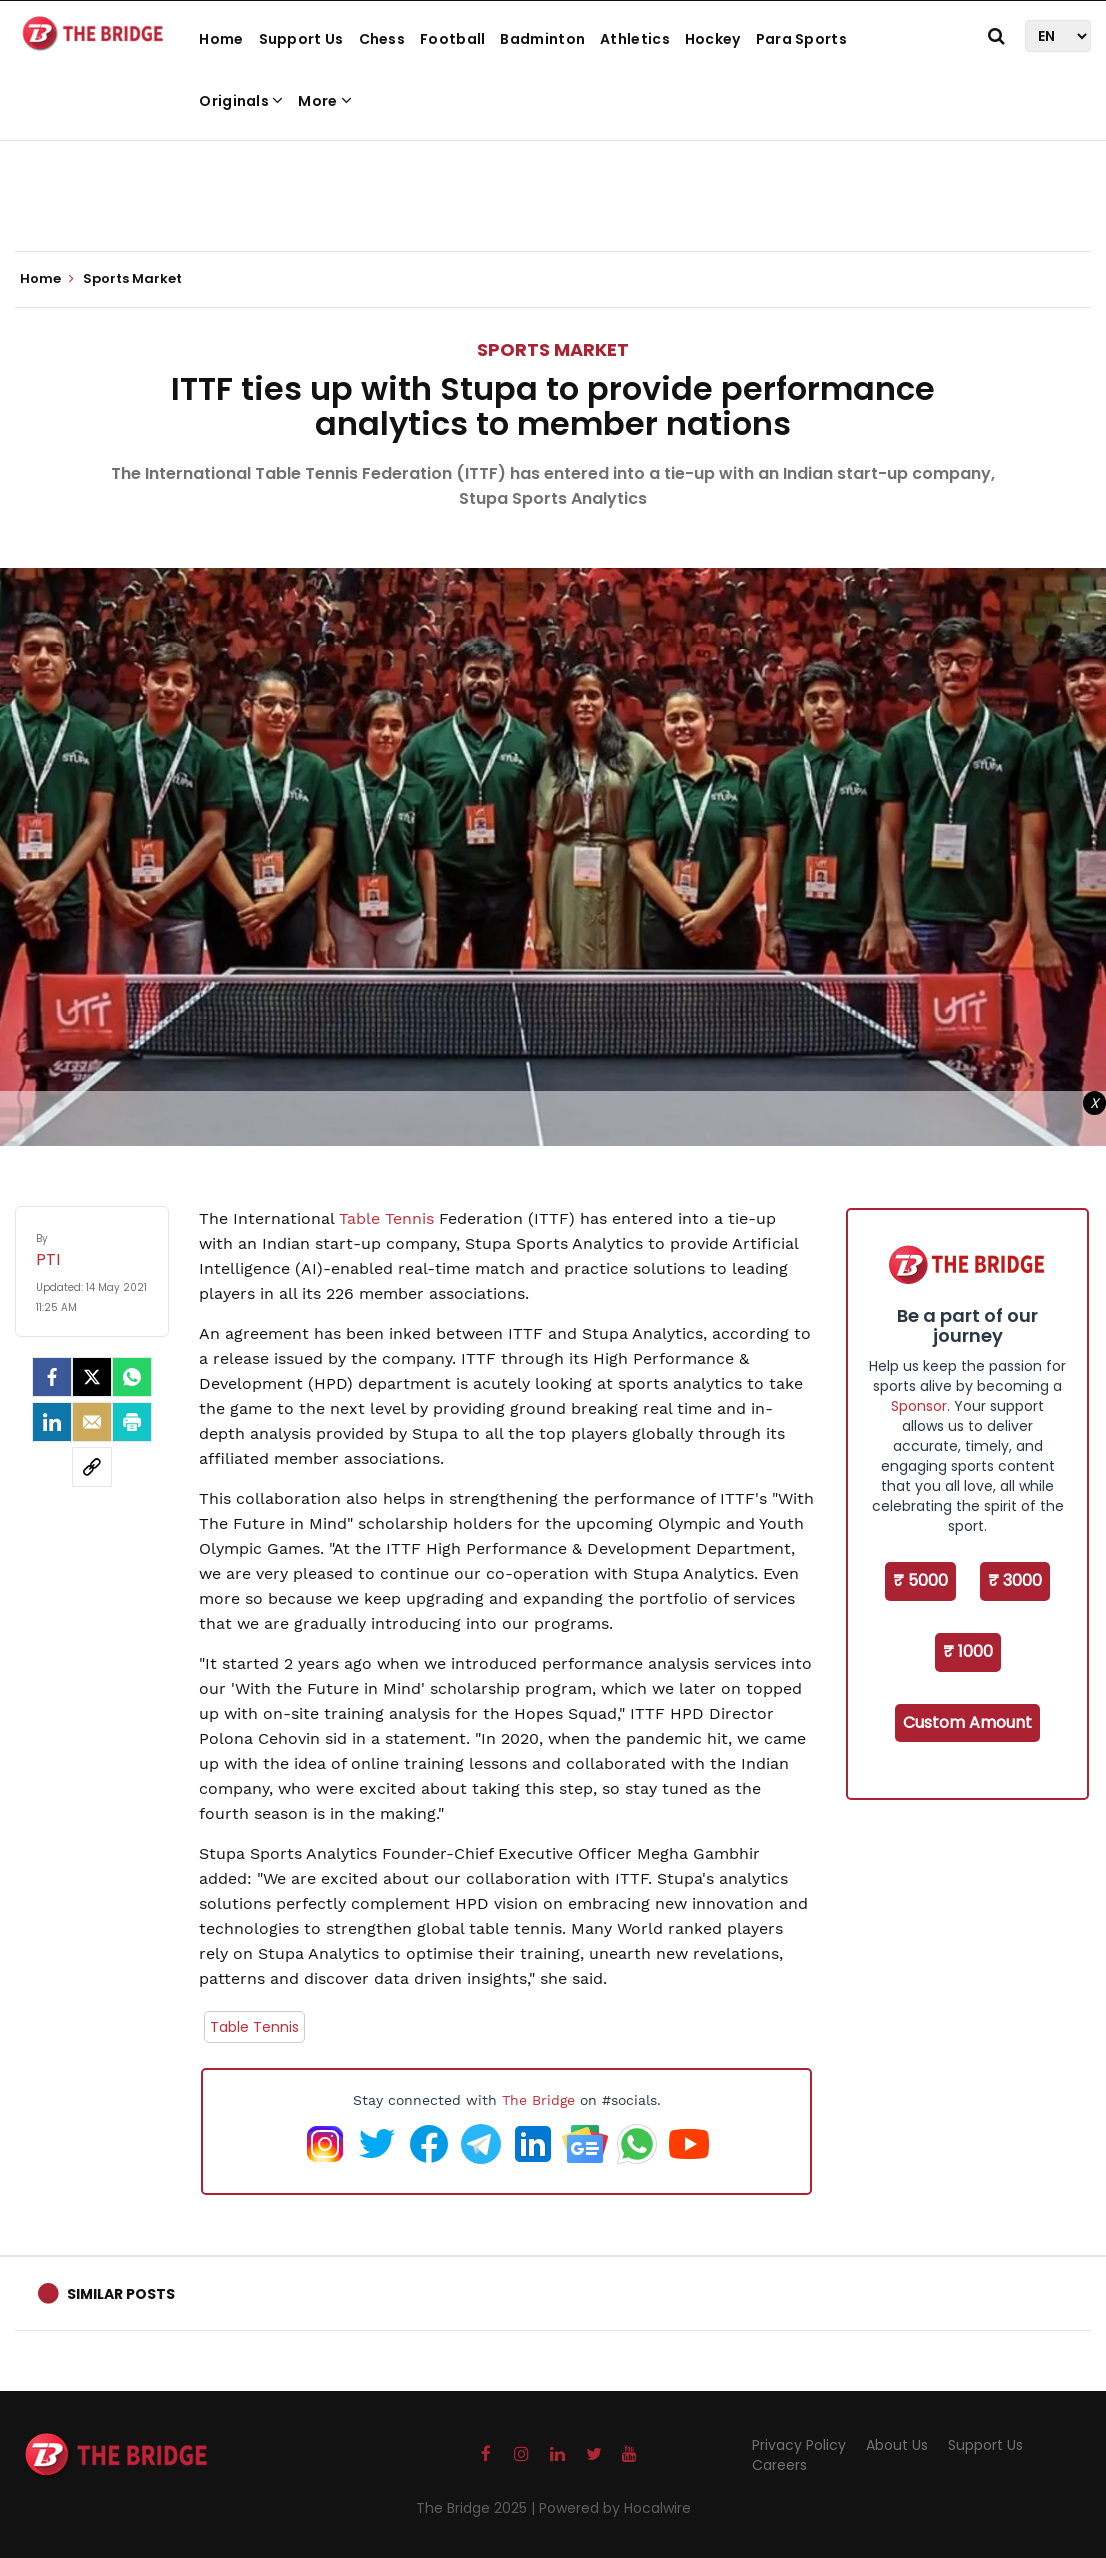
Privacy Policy (799, 2445)
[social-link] (92, 1467)
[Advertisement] (553, 190)
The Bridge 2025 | (477, 2508)
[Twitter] (92, 1377)
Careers (779, 2465)
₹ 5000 (920, 1580)
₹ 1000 (968, 1651)
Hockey (713, 39)
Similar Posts (121, 2294)
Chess (382, 39)
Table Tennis (386, 1218)
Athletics (635, 39)
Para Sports (801, 39)
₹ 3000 (1015, 1580)
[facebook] (52, 1377)
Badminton (542, 39)
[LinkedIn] (52, 1422)
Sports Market (553, 349)
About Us (897, 2445)
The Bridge (538, 2100)
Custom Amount (967, 1722)
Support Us (301, 39)
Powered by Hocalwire (615, 2508)
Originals (241, 101)
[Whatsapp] (132, 1377)
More (325, 101)
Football (452, 39)
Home (221, 39)
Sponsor (919, 1406)
